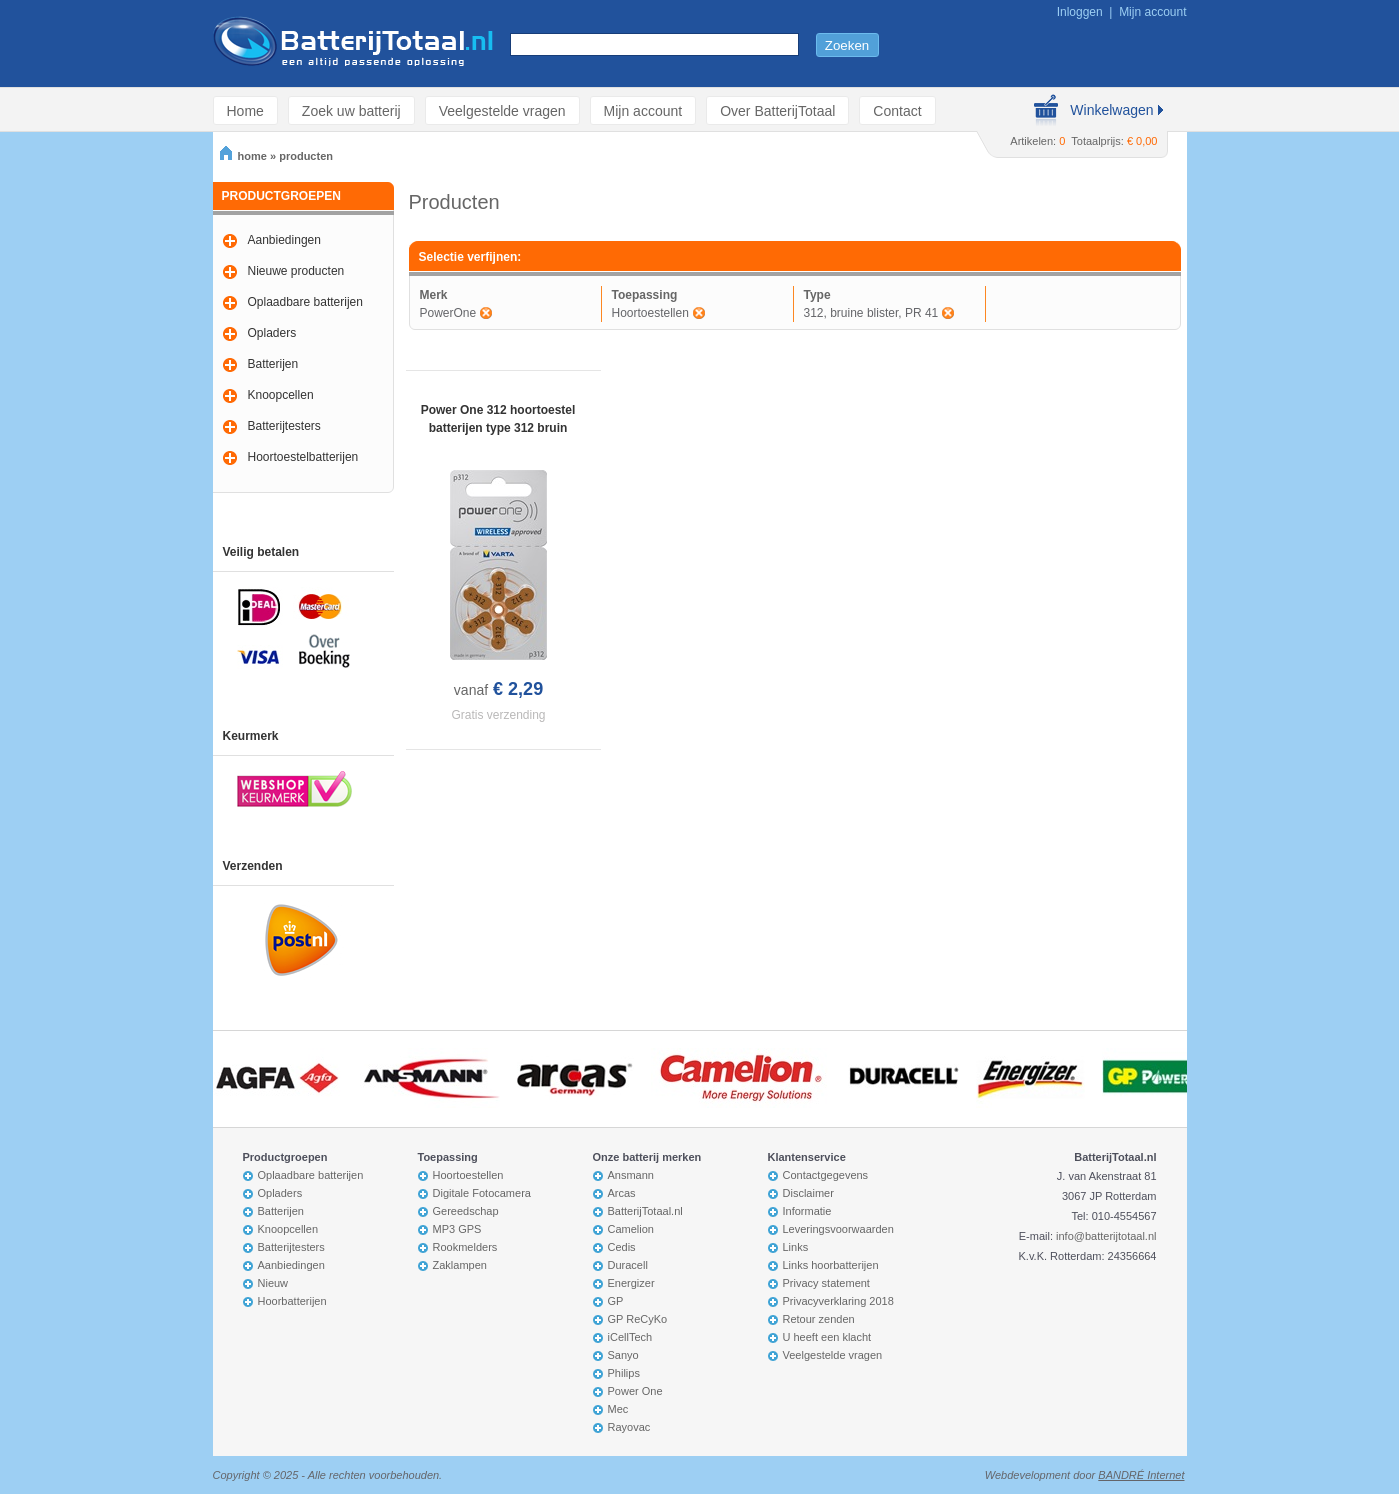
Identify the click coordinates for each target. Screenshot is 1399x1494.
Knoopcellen (281, 395)
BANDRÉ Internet (1141, 1475)
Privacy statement (826, 1283)
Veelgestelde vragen (502, 110)
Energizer (631, 1283)
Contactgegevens (826, 1175)
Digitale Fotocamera (482, 1193)
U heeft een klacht (827, 1337)
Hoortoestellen (650, 313)
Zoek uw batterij (351, 110)
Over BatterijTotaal (777, 110)
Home (245, 110)
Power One (635, 1391)
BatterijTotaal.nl (645, 1211)
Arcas (622, 1193)
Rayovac (629, 1427)
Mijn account (1152, 12)
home (243, 156)
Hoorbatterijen (292, 1301)
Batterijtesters (284, 426)
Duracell (628, 1265)
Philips (624, 1373)
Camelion (631, 1229)
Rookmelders (465, 1247)
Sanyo (623, 1355)
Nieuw (273, 1283)
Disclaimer (808, 1193)
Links (796, 1247)
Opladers (272, 333)
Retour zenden (819, 1319)
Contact (897, 110)
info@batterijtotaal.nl (1106, 1236)
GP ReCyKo (638, 1319)
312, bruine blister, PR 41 (871, 313)
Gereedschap (466, 1211)
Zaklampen (460, 1265)
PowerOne (448, 313)
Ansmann (631, 1175)
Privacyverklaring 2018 (838, 1301)
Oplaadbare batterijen (305, 302)
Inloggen (1080, 12)
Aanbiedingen (284, 240)
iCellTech (630, 1337)
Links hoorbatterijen (831, 1265)
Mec (618, 1409)
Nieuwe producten (296, 271)
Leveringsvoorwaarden (838, 1229)
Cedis (622, 1247)
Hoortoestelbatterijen (303, 457)
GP (616, 1301)
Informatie (807, 1211)
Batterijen (273, 364)
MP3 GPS (457, 1229)
